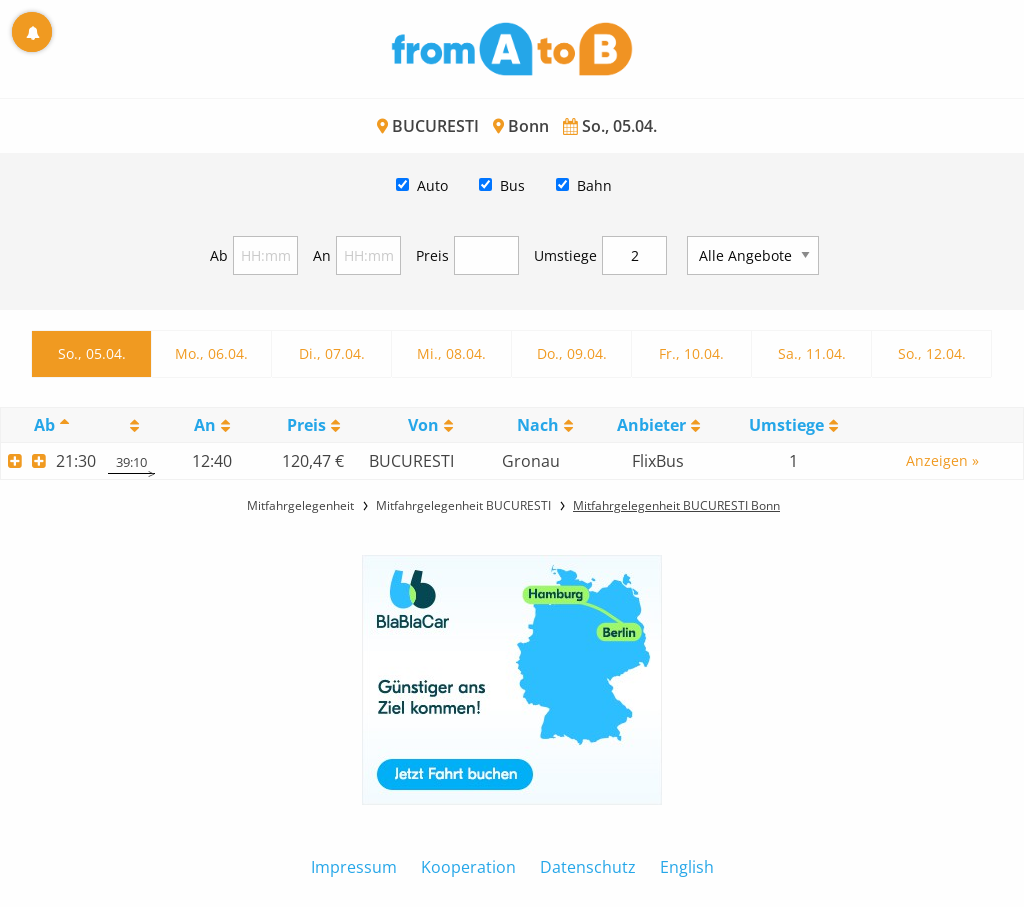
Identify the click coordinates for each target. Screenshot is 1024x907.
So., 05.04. (92, 353)
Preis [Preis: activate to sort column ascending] (306, 425)
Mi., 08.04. (451, 353)
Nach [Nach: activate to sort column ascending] (538, 425)
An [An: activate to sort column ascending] (205, 425)
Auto (432, 185)
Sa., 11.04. (812, 353)
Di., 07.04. (332, 353)
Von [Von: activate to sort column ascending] (423, 425)
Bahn (594, 185)
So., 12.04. (932, 353)
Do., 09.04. (572, 353)
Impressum (354, 867)
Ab (219, 255)
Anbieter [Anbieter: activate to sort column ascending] (651, 425)
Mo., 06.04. (211, 353)
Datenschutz (588, 867)
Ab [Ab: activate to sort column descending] (44, 425)
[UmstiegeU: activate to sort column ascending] (793, 425)
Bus (512, 185)
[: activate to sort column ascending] (132, 425)
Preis (432, 255)
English (687, 867)
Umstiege (565, 255)
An (322, 255)
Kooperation (468, 867)
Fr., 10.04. (691, 353)
